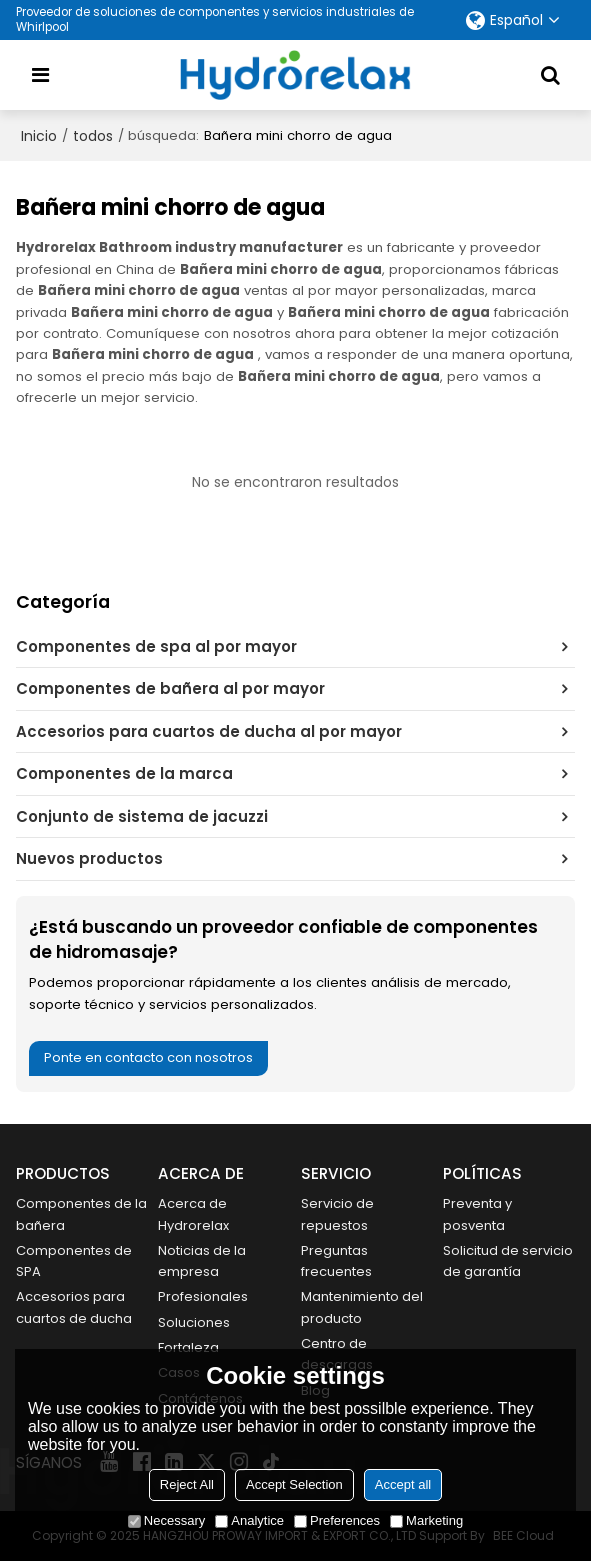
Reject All (187, 1484)
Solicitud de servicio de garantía (481, 1273)
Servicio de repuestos (338, 1215)
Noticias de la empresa (203, 1262)
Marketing (426, 1520)
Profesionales (203, 1298)
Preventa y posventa (478, 1215)
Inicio (39, 136)
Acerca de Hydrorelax (193, 1215)
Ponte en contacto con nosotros (151, 1057)
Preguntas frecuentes (336, 1262)
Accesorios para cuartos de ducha (75, 1309)
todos (93, 136)
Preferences (337, 1520)
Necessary (166, 1520)
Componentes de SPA (74, 1262)
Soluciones (194, 1324)
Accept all (403, 1484)
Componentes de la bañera (74, 1215)
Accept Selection (294, 1484)
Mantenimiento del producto (362, 1309)
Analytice (249, 1520)
